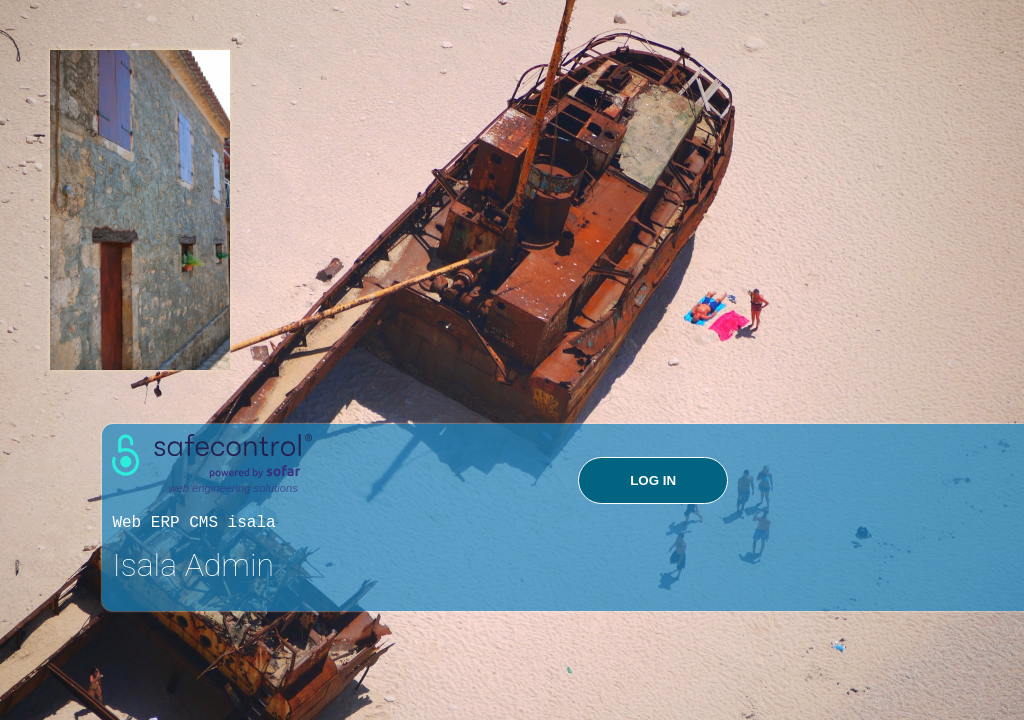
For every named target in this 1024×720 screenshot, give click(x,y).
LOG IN (653, 480)
